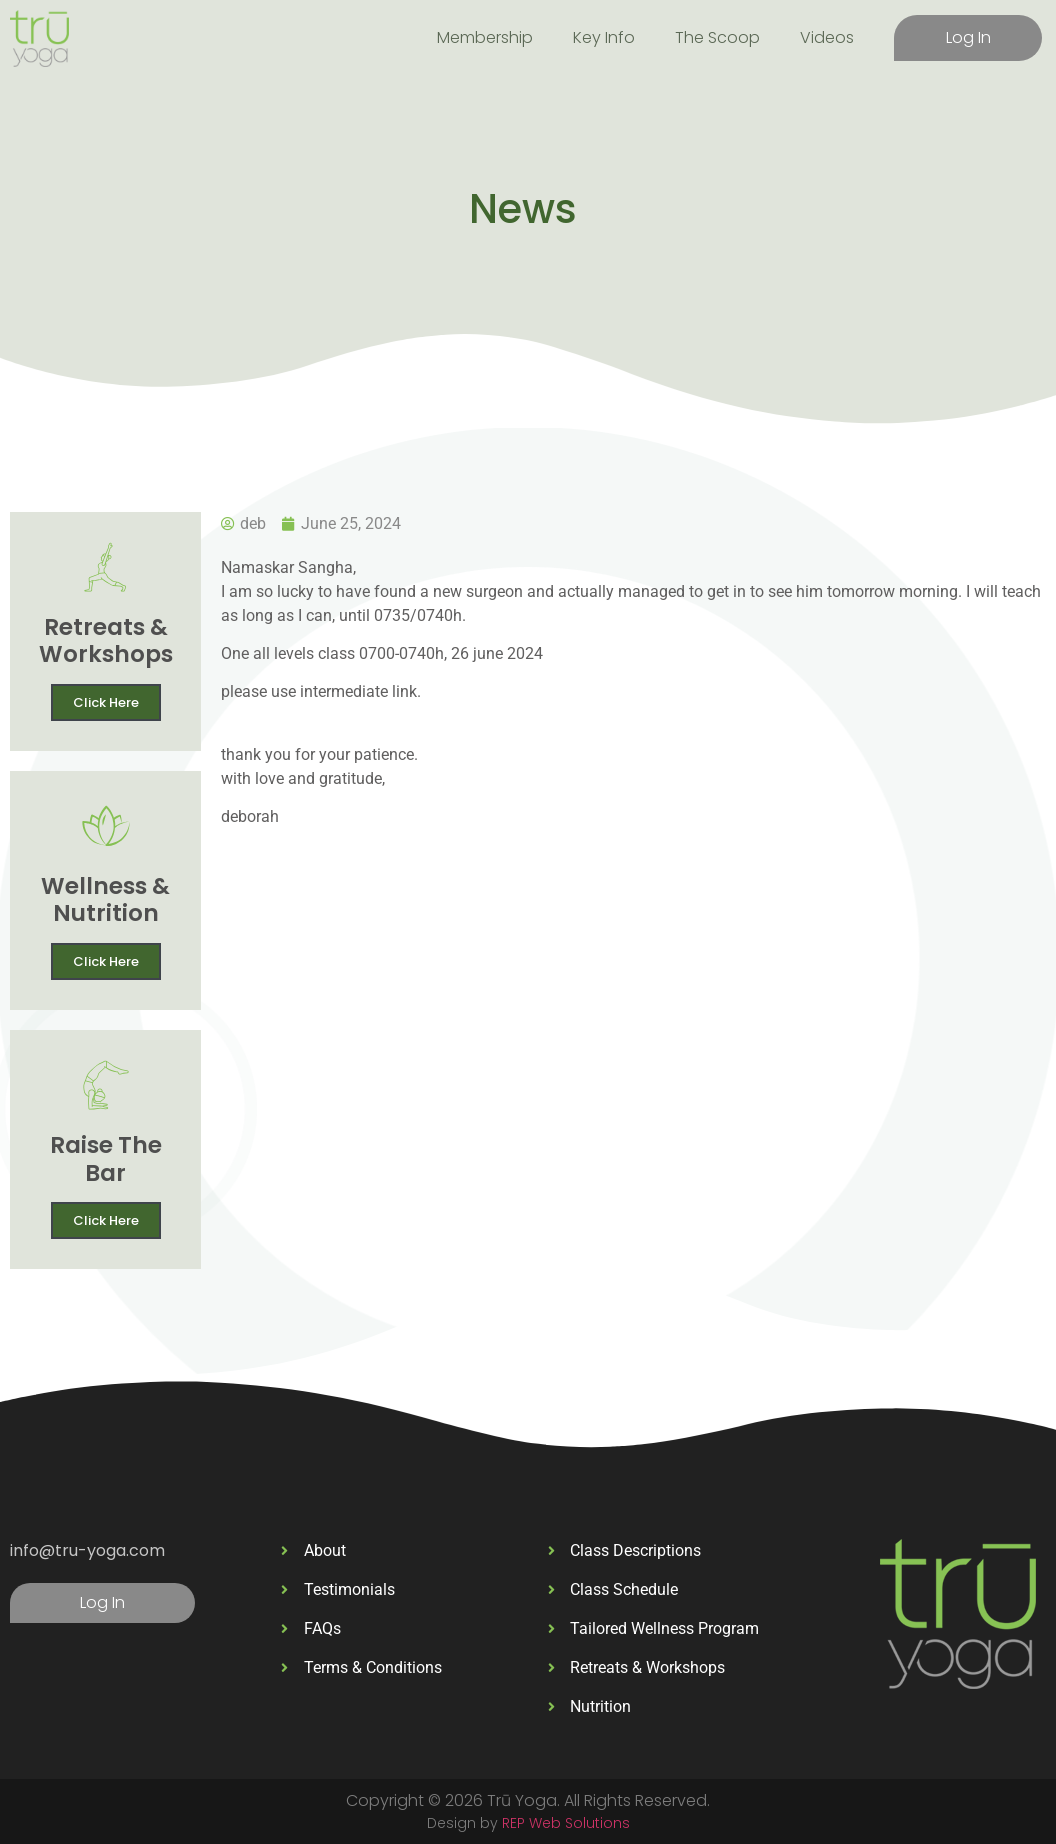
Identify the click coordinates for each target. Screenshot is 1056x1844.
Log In (968, 37)
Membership (485, 37)
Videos (827, 37)
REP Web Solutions (566, 1823)
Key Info (604, 37)
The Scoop (717, 37)
